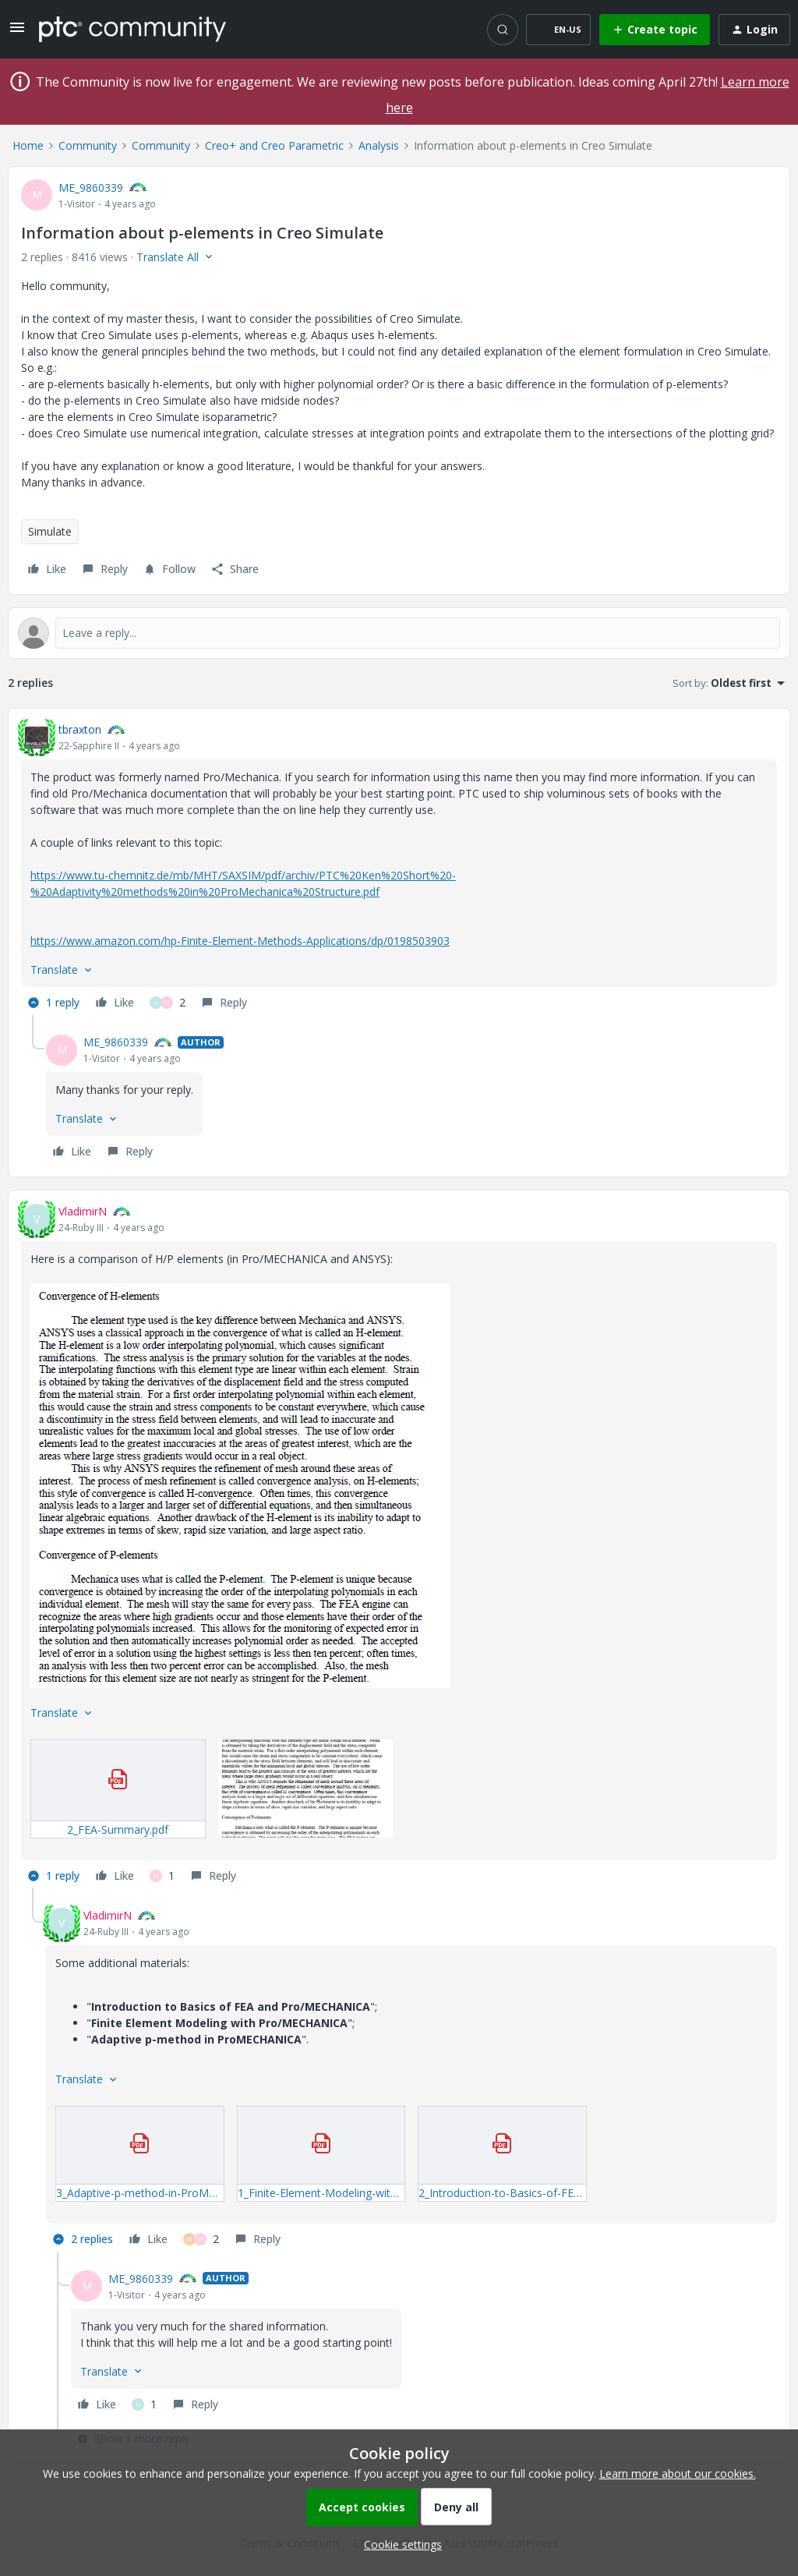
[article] (399, 868)
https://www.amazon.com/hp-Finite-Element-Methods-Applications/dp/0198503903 (240, 940)
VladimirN (82, 1211)
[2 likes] (167, 1002)
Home (28, 145)
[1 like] (162, 1876)
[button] (17, 32)
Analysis (378, 145)
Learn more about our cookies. (677, 2473)
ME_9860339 (90, 187)
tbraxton (79, 729)
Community (87, 145)
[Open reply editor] (399, 633)
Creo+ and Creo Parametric (274, 145)
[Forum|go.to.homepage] (132, 28)
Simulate (50, 531)
